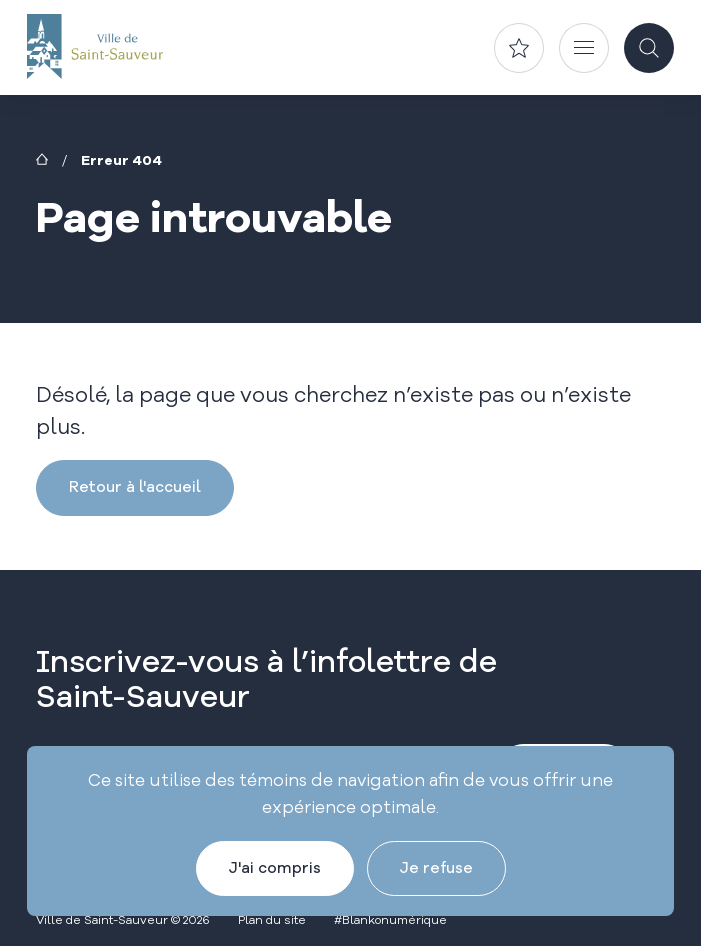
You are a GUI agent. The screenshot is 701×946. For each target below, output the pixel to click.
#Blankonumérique (390, 919)
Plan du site (272, 919)
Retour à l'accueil (135, 486)
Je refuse (436, 867)
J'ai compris (275, 867)
